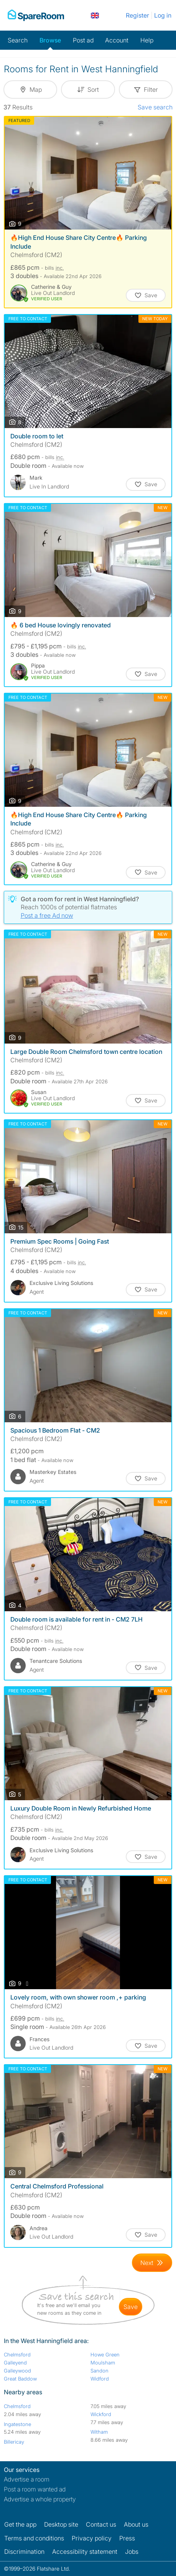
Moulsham (102, 2362)
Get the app (20, 2524)
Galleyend (15, 2362)
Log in (162, 15)
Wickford (100, 2414)
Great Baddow (20, 2379)
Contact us (101, 2524)
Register (137, 15)
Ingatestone (17, 2424)
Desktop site (61, 2524)
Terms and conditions (34, 2538)
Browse (50, 40)
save (130, 2307)
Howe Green (105, 2354)
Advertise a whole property (40, 2499)
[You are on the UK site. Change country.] (95, 15)
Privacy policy (92, 2538)
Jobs (131, 2551)
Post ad (83, 40)
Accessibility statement (84, 2551)
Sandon (99, 2371)
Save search (155, 107)
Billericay (14, 2442)
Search (18, 40)
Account (116, 40)
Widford (99, 2379)
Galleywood (17, 2371)
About (136, 2524)
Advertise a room (26, 2479)
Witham (99, 2432)
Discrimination (24, 2551)
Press (127, 2538)
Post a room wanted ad (35, 2489)
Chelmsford (17, 2354)
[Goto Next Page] (152, 2263)
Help (146, 40)
